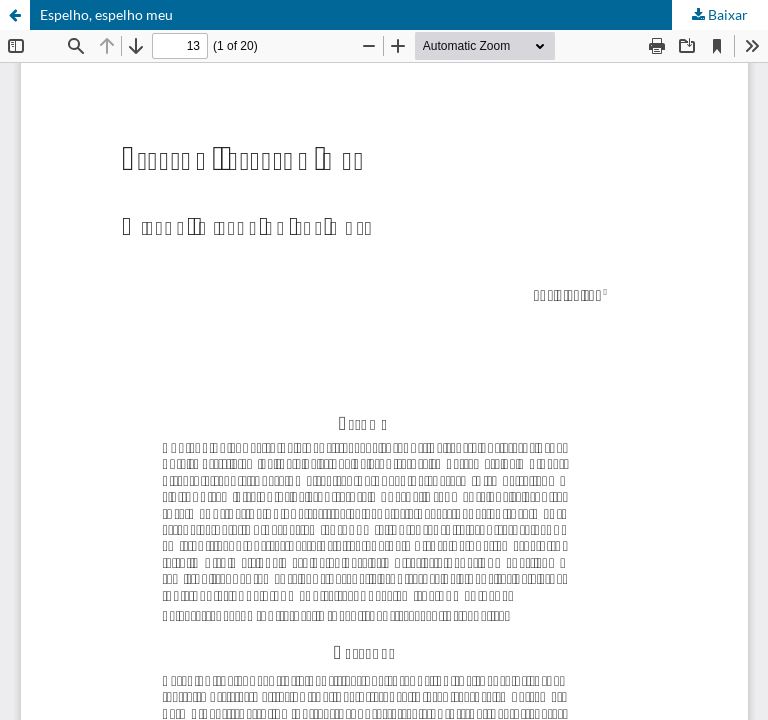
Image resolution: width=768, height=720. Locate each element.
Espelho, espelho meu (106, 14)
